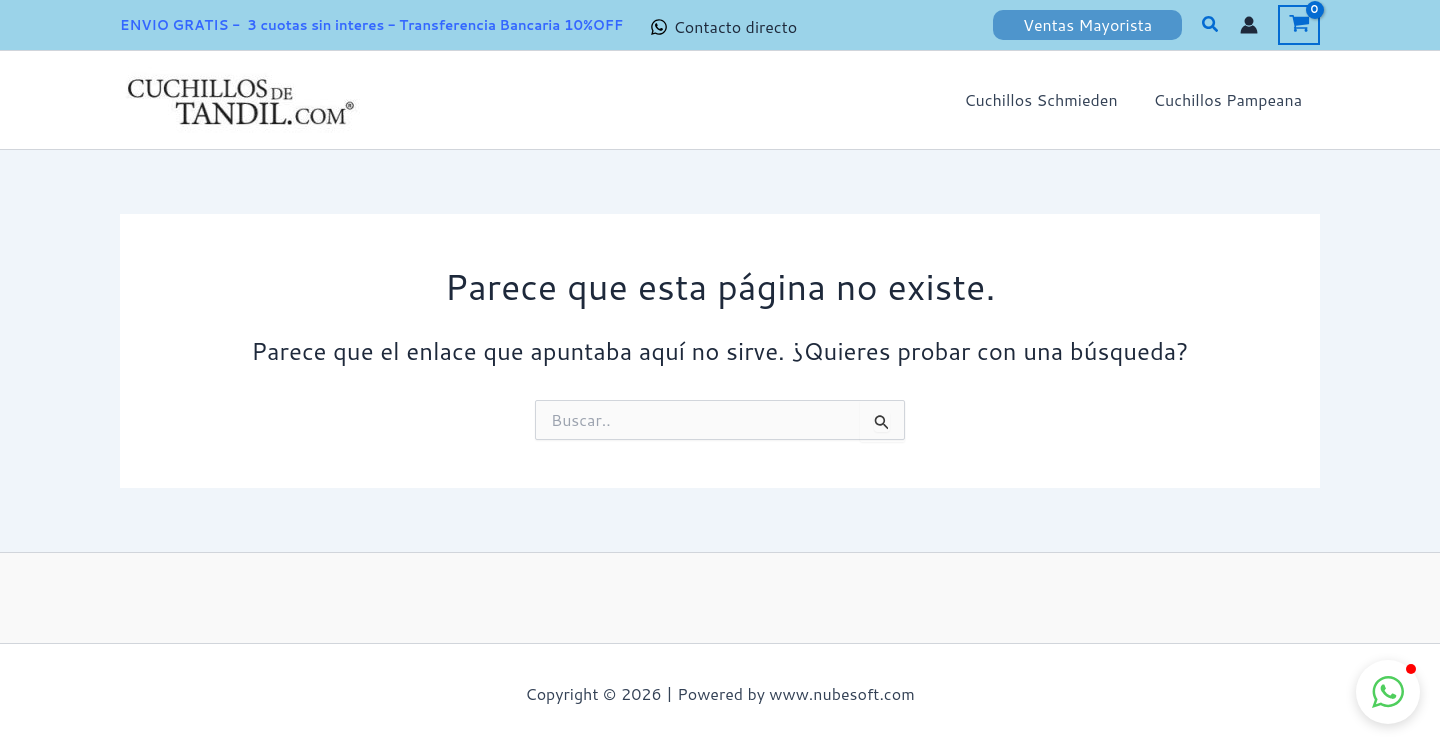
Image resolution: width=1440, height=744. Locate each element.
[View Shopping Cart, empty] (1299, 25)
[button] (1087, 25)
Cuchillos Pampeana (1230, 99)
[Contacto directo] (723, 27)
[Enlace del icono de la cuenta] (1249, 25)
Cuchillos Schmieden (1046, 99)
